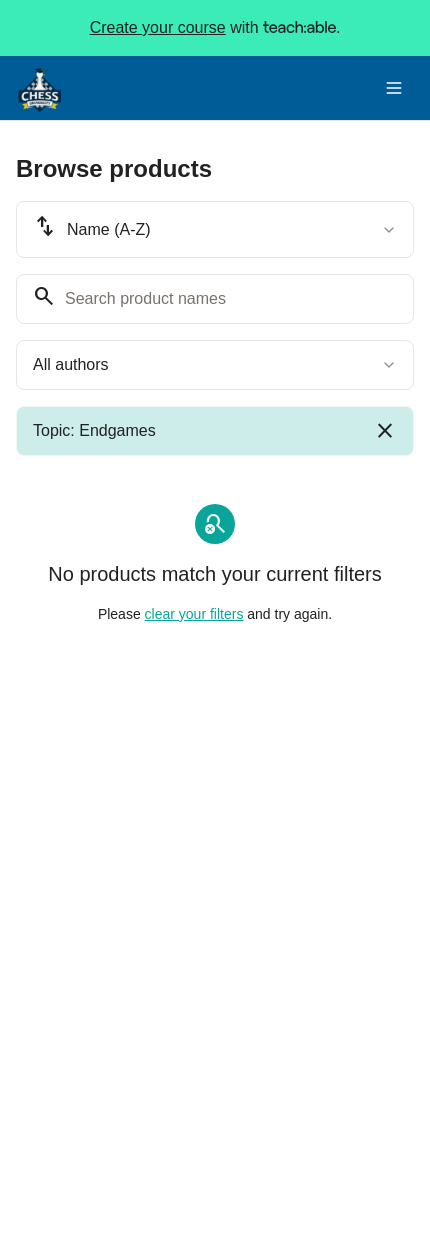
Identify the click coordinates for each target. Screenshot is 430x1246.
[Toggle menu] (394, 88)
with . (215, 28)
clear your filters (194, 614)
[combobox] (215, 229)
